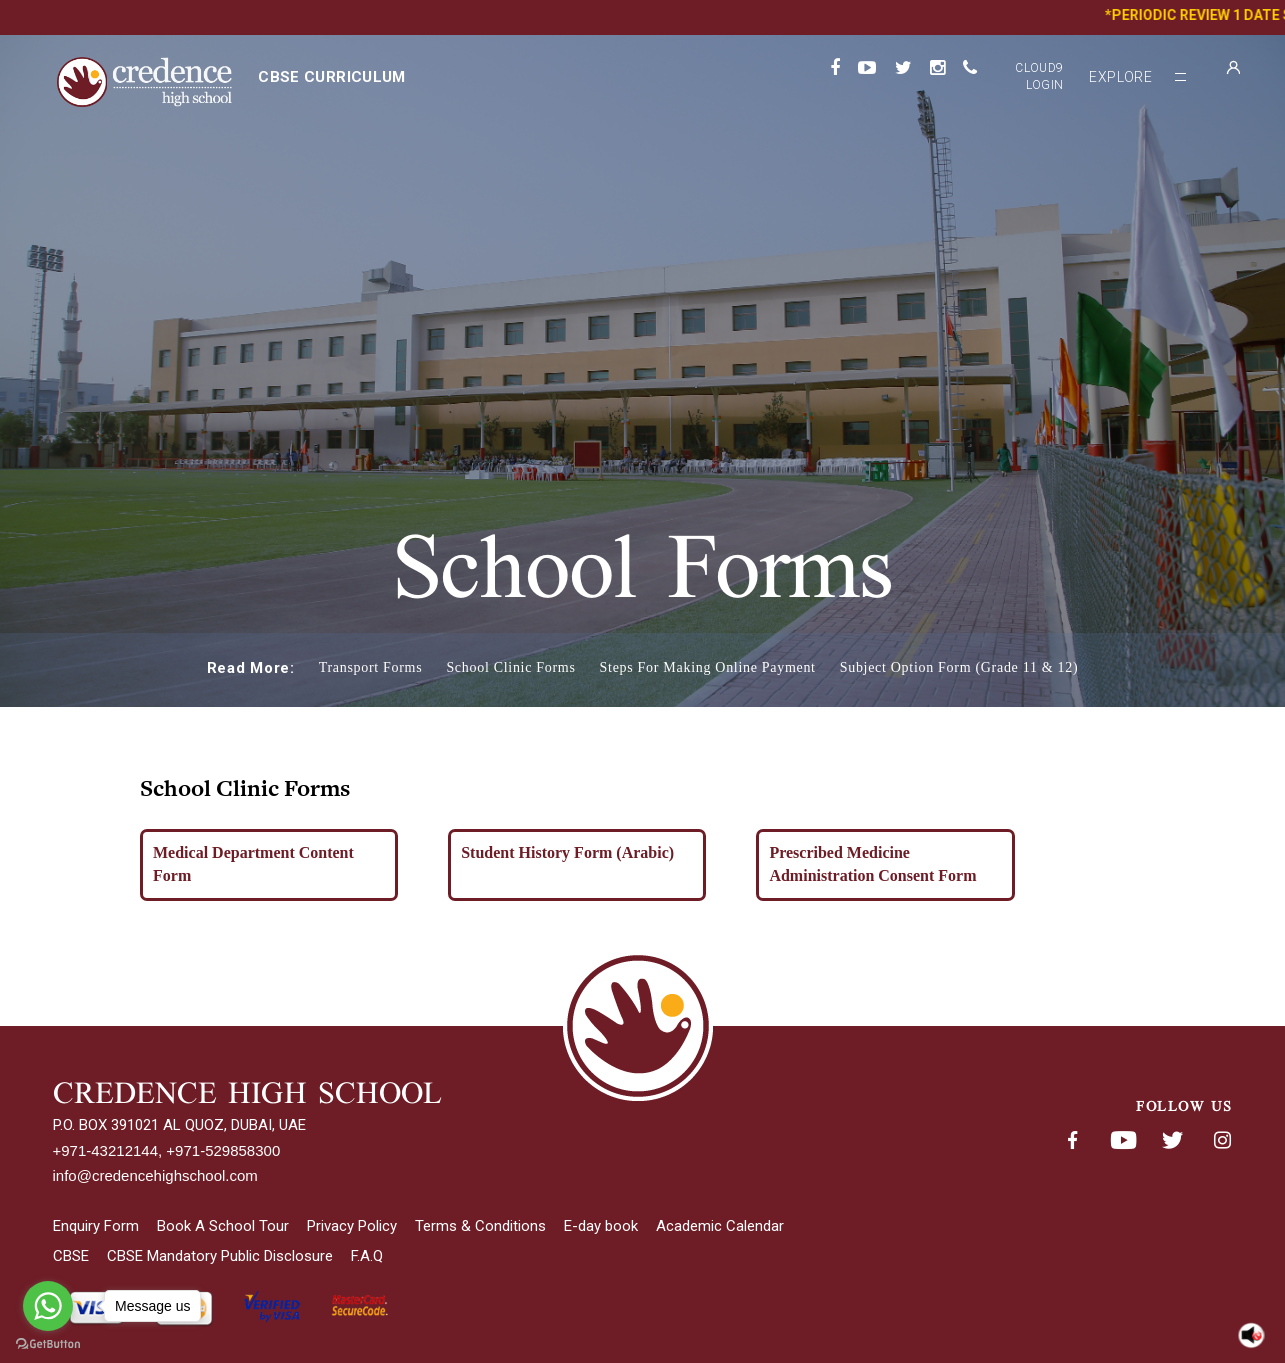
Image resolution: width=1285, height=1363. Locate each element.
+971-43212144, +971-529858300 (167, 1150)
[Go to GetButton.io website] (48, 1343)
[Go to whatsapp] (48, 1306)
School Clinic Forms (510, 667)
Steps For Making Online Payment (708, 667)
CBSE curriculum (331, 77)
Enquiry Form (96, 1226)
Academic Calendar (720, 1226)
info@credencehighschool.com (155, 1175)
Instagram (1223, 1141)
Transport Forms (371, 667)
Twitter (1173, 1141)
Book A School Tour (223, 1226)
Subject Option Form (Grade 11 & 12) (959, 667)
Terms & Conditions (480, 1226)
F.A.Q (367, 1256)
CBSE (71, 1256)
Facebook (1073, 1141)
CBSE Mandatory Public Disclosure (220, 1256)
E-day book (601, 1226)
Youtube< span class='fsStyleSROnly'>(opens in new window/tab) (1123, 1141)
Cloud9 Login (1039, 76)
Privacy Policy (352, 1226)
